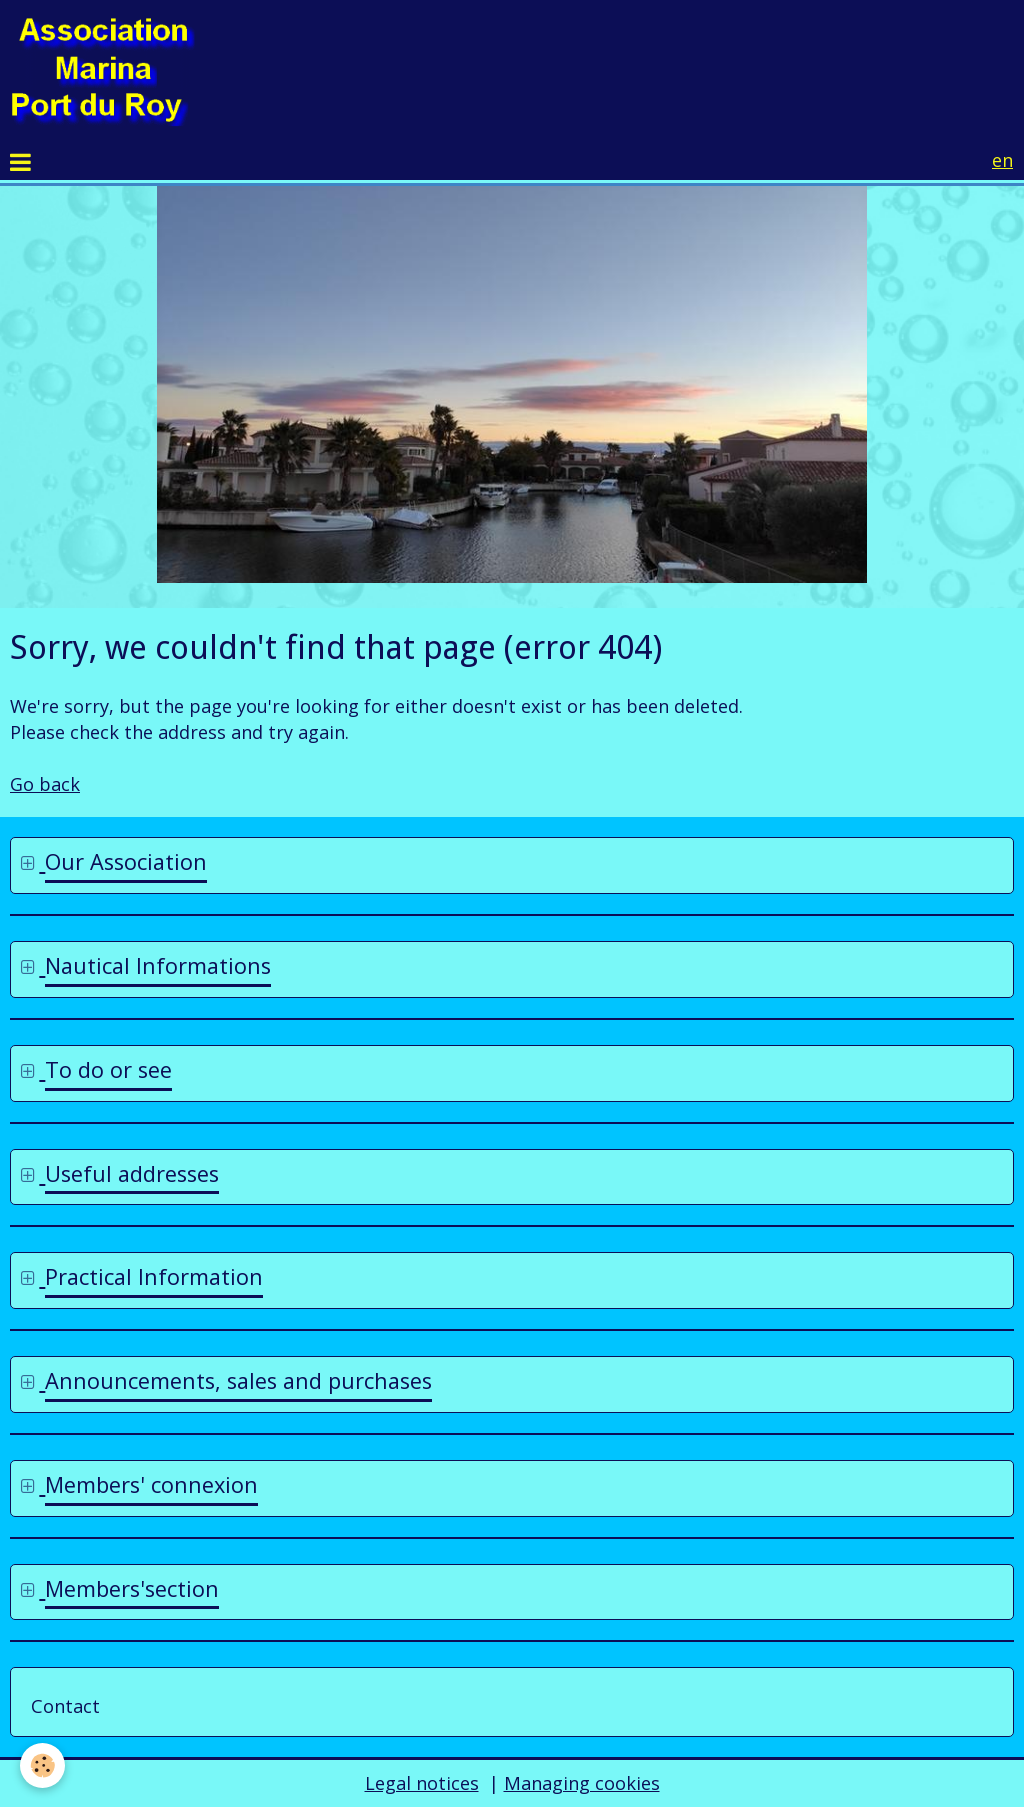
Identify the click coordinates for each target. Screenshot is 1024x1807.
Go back (45, 784)
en (1002, 160)
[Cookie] (42, 1765)
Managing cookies (582, 1783)
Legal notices (422, 1783)
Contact (65, 1706)
